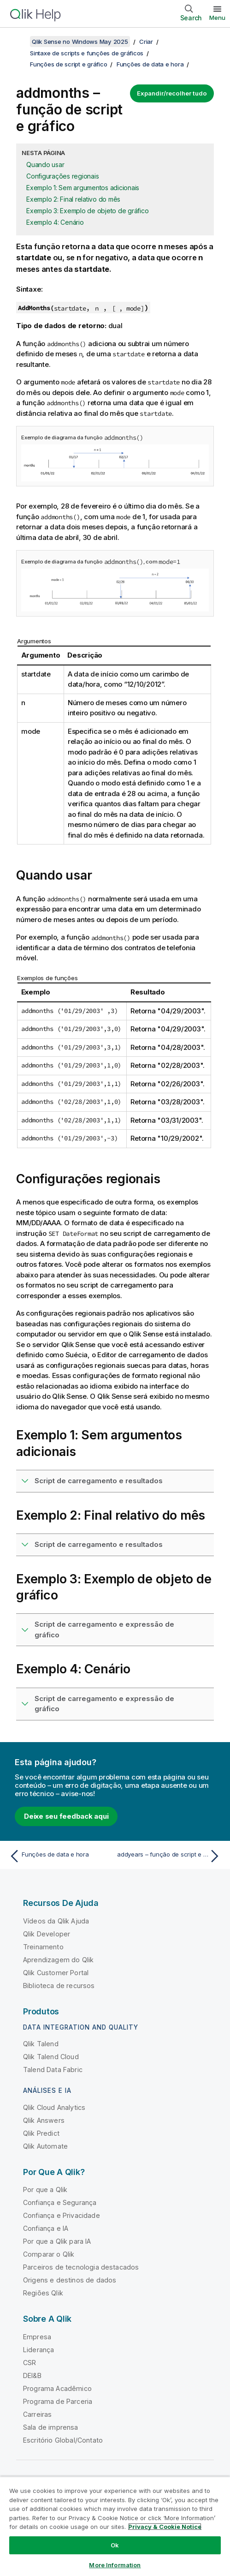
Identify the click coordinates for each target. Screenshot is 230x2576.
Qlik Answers (44, 2120)
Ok (115, 2545)
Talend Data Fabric (53, 2069)
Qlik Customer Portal (55, 1973)
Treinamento (43, 1947)
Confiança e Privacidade (61, 2215)
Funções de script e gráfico (68, 64)
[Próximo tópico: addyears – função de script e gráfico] (170, 1856)
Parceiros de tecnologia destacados (81, 2267)
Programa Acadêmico (57, 2388)
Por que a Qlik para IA (57, 2241)
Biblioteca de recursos (59, 1985)
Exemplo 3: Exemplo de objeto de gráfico (87, 211)
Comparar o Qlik (48, 2254)
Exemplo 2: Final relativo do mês (73, 199)
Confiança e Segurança (59, 2202)
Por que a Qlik (45, 2189)
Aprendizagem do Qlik (58, 1960)
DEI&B (32, 2375)
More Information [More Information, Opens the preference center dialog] (115, 2565)
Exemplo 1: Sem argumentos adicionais (82, 188)
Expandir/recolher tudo (172, 93)
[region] (115, 2526)
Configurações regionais (62, 176)
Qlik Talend (41, 2044)
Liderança (38, 2350)
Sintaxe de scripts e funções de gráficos (86, 53)
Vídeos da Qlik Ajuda (56, 1921)
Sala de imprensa (50, 2427)
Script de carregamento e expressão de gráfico (104, 1629)
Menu (217, 17)
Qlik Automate (45, 2146)
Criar (146, 41)
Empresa (37, 2337)
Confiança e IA (45, 2228)
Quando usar (45, 164)
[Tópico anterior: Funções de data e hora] (60, 1856)
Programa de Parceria (57, 2401)
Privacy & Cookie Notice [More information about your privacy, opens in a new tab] (164, 2526)
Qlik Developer (46, 1934)
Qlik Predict (41, 2133)
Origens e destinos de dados (69, 2280)
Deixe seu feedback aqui (66, 1816)
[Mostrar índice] (18, 41)
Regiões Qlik (43, 2293)
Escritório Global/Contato (63, 2440)
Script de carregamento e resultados (99, 1480)
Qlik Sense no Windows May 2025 (80, 41)
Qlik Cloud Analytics (54, 2107)
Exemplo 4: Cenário (55, 222)
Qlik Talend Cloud (51, 2057)
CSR (29, 2362)
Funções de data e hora (150, 64)
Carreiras (37, 2414)
